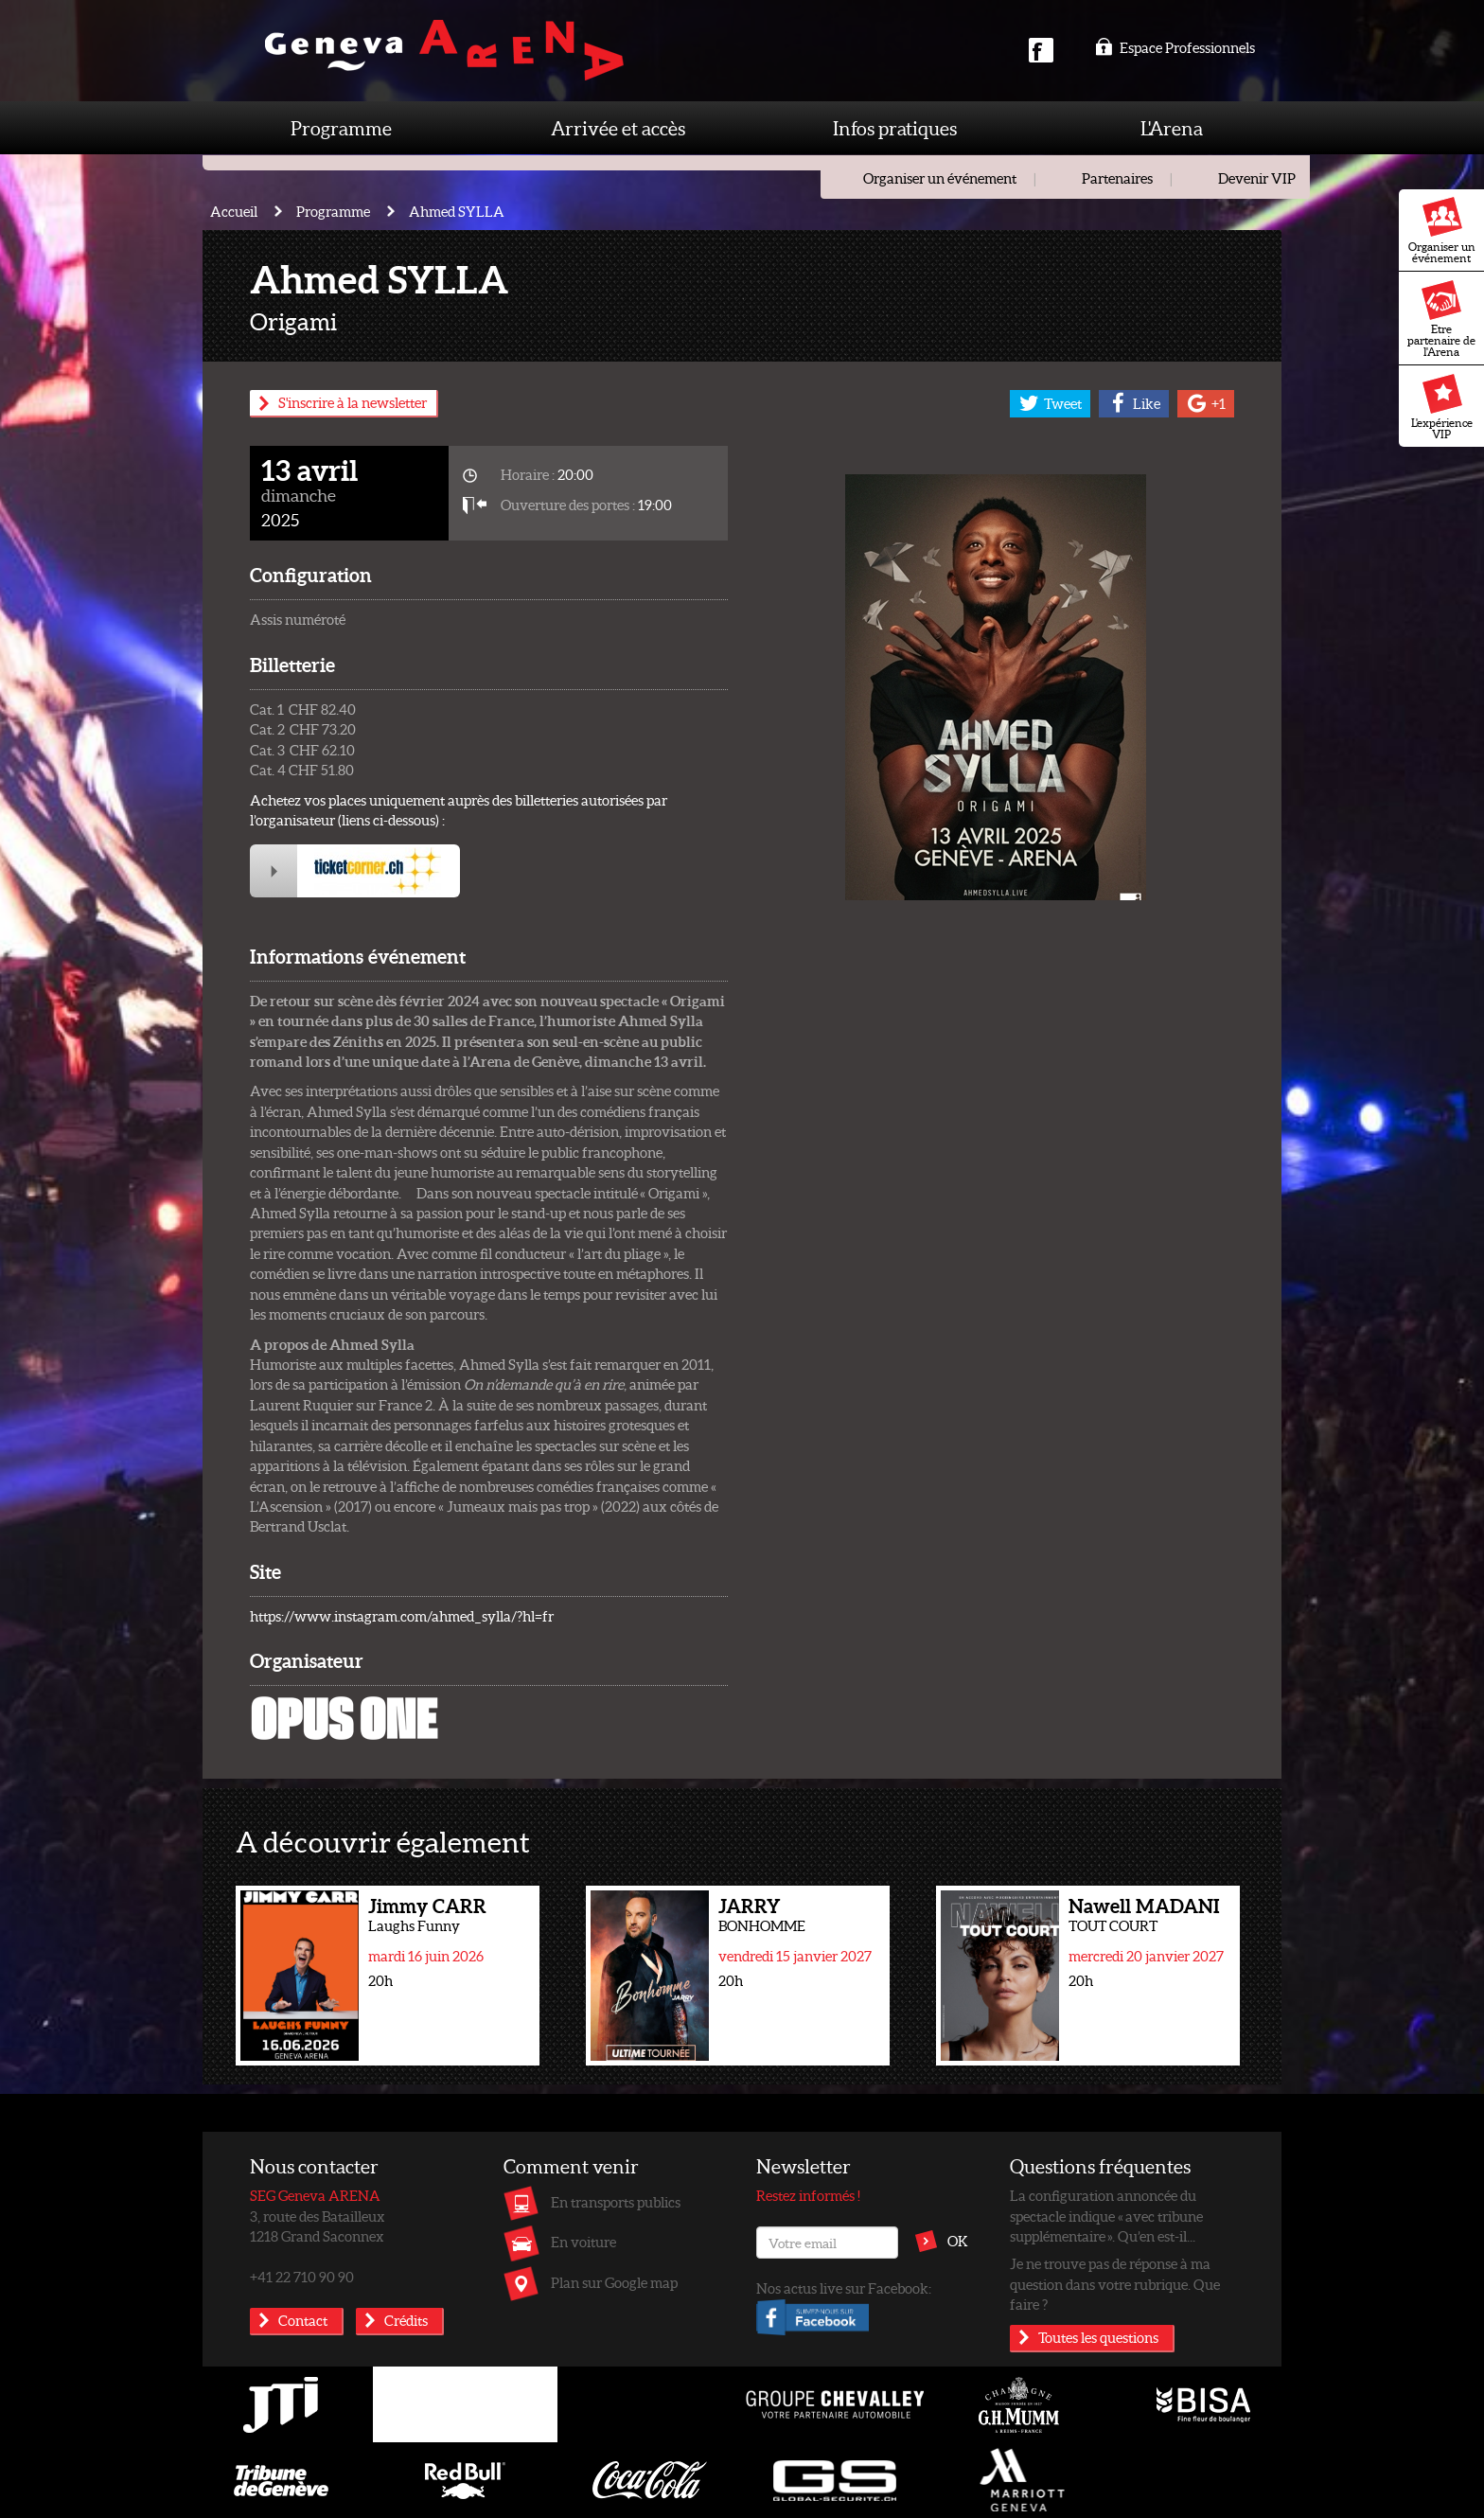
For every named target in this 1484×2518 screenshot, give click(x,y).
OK (957, 2240)
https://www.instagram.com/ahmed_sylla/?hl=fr (402, 1615)
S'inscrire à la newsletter (352, 402)
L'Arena (1171, 127)
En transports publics (615, 2201)
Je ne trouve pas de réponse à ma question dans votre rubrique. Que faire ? (1115, 2284)
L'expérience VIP (1442, 407)
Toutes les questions (1098, 2337)
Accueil (233, 211)
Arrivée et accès (618, 127)
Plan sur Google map (614, 2282)
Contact (302, 2320)
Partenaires (1117, 177)
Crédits (406, 2320)
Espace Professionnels (1175, 47)
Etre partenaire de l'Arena (1441, 319)
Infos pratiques (895, 127)
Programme (341, 127)
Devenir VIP (1257, 177)
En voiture (583, 2241)
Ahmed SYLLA (456, 211)
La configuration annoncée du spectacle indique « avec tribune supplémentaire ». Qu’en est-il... (1106, 2215)
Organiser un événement (1441, 231)
